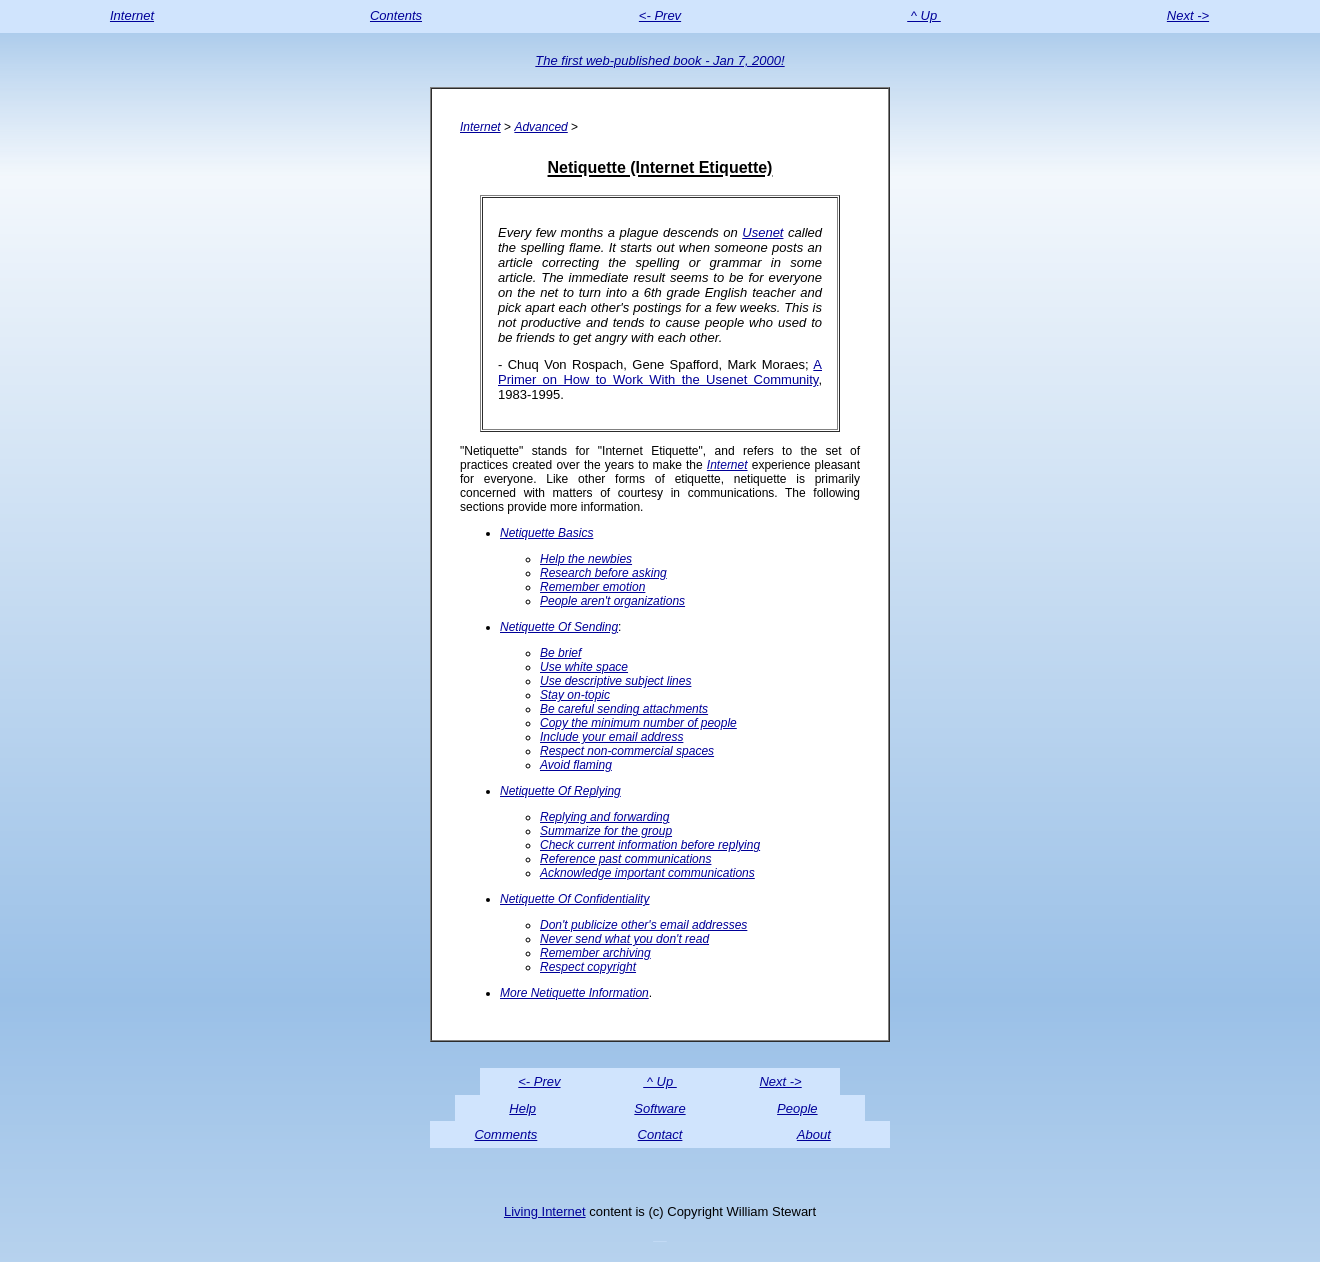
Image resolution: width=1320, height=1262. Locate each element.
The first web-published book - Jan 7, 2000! (659, 60)
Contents (396, 15)
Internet (132, 15)
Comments (505, 1134)
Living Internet (545, 1211)
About (814, 1134)
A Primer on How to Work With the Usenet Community (660, 372)
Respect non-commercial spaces (627, 751)
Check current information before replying (650, 845)
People (797, 1108)
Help (522, 1108)
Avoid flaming (576, 765)
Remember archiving (595, 953)
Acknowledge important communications (647, 873)
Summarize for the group (606, 831)
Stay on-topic (575, 695)
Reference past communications (625, 859)
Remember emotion (592, 587)
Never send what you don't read (624, 939)
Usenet (762, 232)
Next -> (1188, 15)
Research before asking (603, 573)
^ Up (924, 15)
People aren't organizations (612, 601)
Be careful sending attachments (624, 709)
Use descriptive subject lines (615, 681)
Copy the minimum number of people (638, 723)
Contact (660, 1134)
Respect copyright (588, 967)
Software (659, 1108)
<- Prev (660, 15)
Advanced (540, 127)
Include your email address (611, 737)
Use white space (584, 667)
